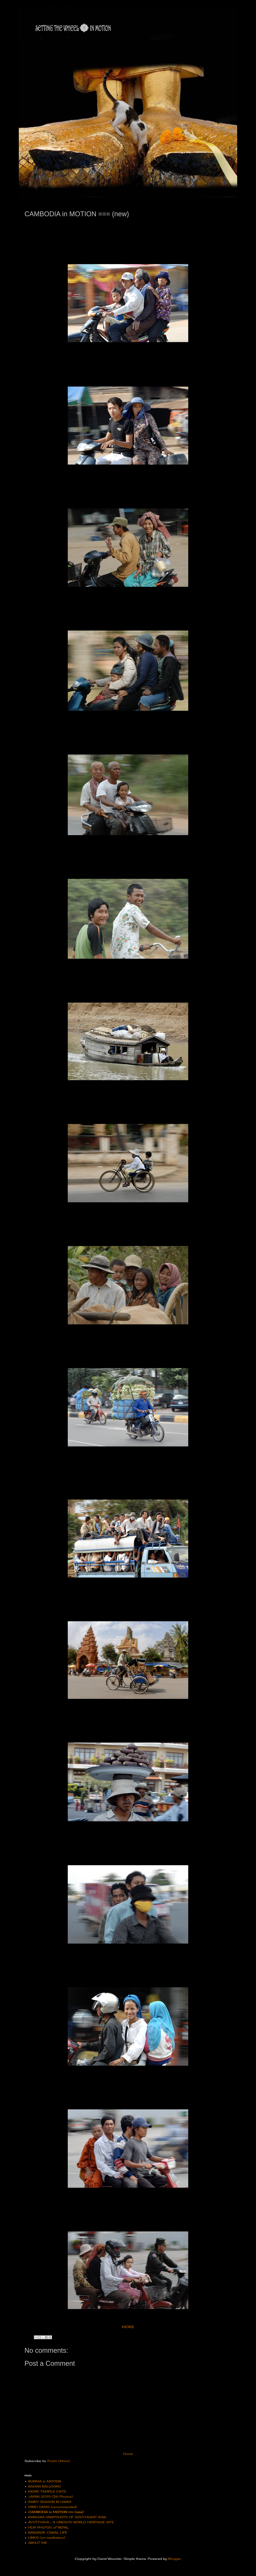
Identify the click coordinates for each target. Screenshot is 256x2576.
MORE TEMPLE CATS (47, 2491)
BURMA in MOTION (44, 2481)
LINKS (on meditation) (46, 2537)
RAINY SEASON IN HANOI (49, 2502)
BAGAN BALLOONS (44, 2486)
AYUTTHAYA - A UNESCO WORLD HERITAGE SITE (71, 2522)
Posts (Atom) (58, 2461)
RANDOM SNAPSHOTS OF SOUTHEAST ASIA (67, 2517)
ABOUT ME (37, 2543)
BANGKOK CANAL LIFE (47, 2532)
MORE (128, 2327)
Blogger (174, 2559)
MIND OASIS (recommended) (52, 2507)
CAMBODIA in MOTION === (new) (56, 2512)
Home (128, 2454)
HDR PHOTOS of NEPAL (48, 2527)
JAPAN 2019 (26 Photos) (50, 2496)
